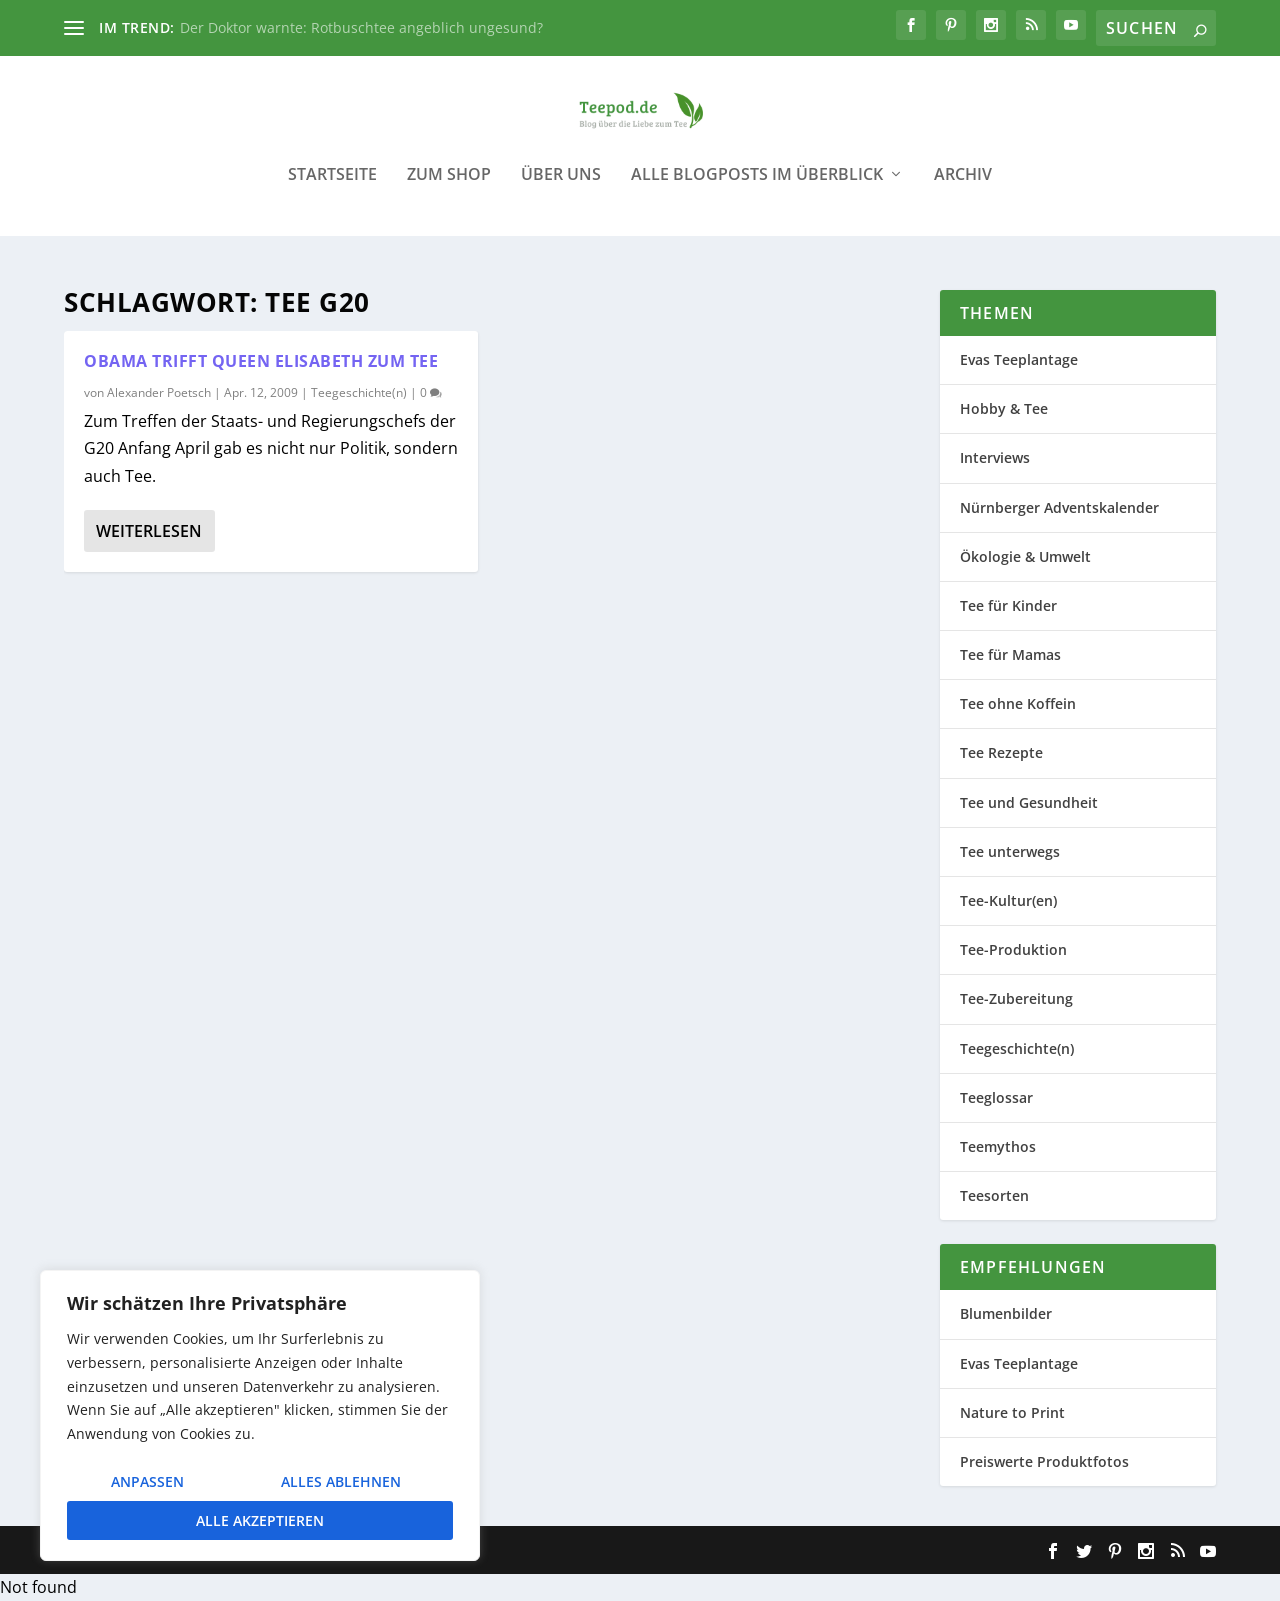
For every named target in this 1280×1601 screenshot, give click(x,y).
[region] (260, 1415)
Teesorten (994, 1195)
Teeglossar (996, 1097)
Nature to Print (1012, 1412)
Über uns (561, 189)
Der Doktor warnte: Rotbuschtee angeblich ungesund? (361, 27)
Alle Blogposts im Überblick (757, 189)
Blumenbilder (1006, 1313)
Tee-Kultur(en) (1008, 900)
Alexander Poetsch (159, 392)
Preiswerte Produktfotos (1044, 1461)
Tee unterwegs (1010, 851)
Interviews (995, 457)
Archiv (963, 189)
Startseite (332, 189)
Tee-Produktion (1013, 949)
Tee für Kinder (1008, 605)
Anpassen (147, 1481)
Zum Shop (449, 189)
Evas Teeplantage (1019, 359)
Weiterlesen (149, 531)
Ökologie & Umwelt (1025, 556)
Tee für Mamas (1010, 654)
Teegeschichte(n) (359, 392)
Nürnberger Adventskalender (1059, 507)
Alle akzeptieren (260, 1520)
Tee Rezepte (1001, 752)
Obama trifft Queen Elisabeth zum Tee (261, 361)
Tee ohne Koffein (1018, 703)
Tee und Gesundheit (1029, 802)
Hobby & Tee (1004, 408)
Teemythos (998, 1146)
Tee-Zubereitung (1016, 998)
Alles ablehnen (341, 1481)
